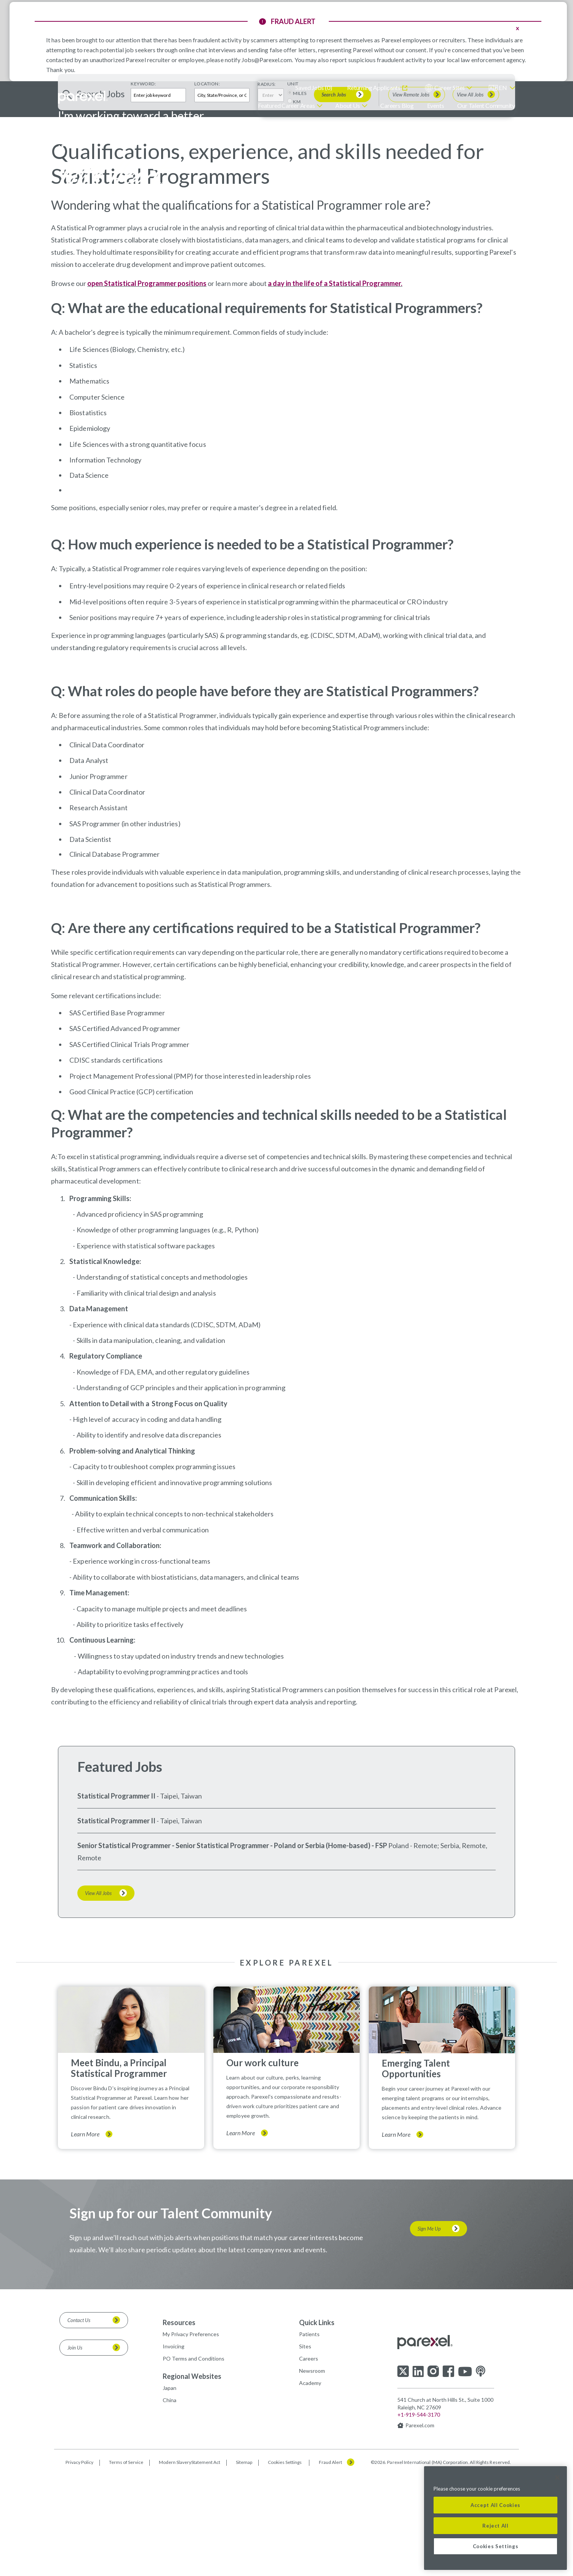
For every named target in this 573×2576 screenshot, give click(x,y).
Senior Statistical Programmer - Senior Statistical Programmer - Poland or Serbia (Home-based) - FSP (232, 2013)
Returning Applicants (374, 87)
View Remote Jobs (410, 263)
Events (435, 105)
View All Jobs (470, 263)
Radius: (267, 252)
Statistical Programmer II (116, 1963)
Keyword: (143, 252)
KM (297, 269)
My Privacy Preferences (191, 2502)
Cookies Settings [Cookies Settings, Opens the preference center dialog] (496, 2546)
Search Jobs (334, 262)
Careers (308, 2526)
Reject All (495, 2526)
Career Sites (449, 87)
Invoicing (173, 2514)
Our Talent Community (486, 105)
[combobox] (222, 263)
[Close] (557, 2477)
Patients (309, 2502)
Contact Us (78, 2488)
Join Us (74, 2515)
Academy (310, 2551)
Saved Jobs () (313, 87)
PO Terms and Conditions (193, 2526)
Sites (305, 2514)
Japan (169, 2555)
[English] (502, 88)
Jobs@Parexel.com (267, 59)
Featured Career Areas (286, 105)
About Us (347, 105)
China (169, 2568)
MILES (300, 261)
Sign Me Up (429, 2396)
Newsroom (312, 2539)
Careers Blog (396, 105)
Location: (207, 252)
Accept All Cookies (495, 2505)
